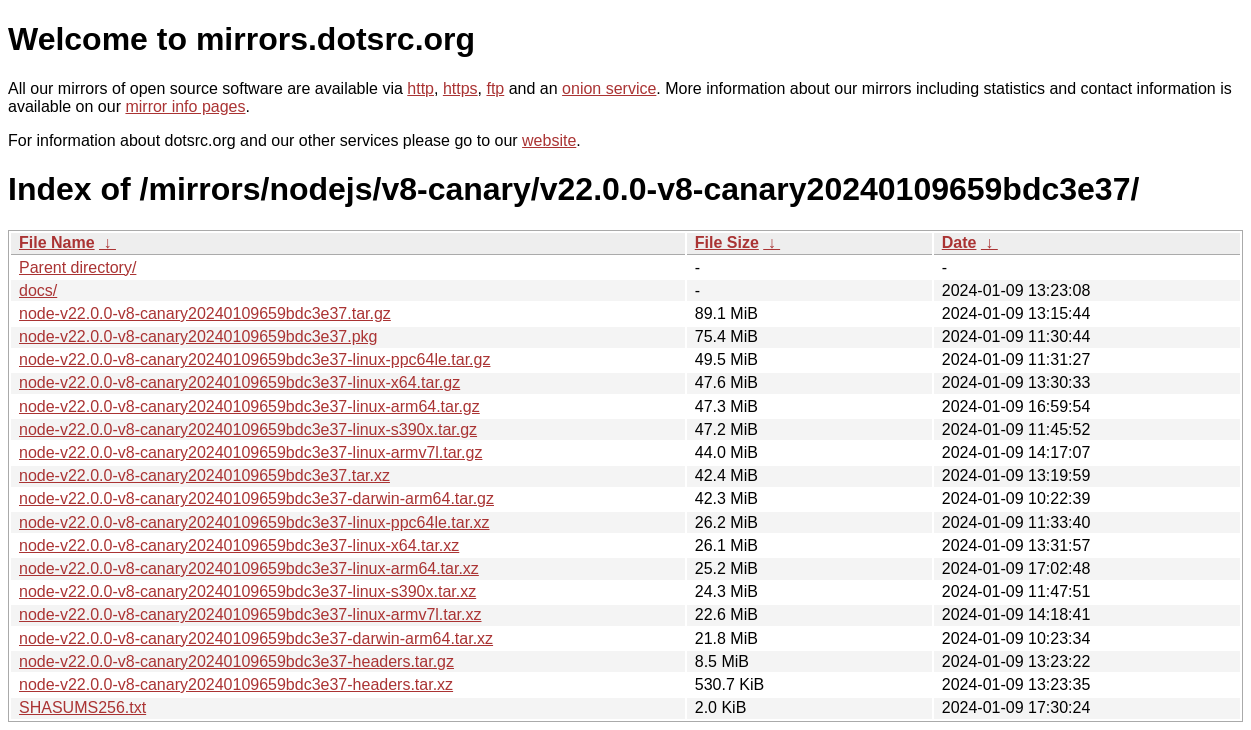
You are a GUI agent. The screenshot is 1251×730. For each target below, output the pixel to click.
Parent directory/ (77, 267)
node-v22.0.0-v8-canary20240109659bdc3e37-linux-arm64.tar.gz (249, 406)
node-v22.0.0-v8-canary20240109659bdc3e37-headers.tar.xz (236, 684)
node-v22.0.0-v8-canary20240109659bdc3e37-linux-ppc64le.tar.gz (254, 359)
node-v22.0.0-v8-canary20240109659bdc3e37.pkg (198, 336)
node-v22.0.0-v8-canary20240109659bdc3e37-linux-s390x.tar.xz (247, 591)
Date (959, 242)
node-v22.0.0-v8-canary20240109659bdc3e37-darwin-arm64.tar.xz (256, 638)
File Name (57, 242)
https (460, 88)
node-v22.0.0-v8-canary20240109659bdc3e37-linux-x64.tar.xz (239, 545)
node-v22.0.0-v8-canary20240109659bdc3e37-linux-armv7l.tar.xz (250, 614)
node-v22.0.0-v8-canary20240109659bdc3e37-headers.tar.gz (236, 661)
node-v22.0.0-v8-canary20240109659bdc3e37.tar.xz (204, 475)
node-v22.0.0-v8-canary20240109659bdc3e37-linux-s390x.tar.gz (248, 429)
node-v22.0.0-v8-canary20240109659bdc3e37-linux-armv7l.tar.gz (250, 452)
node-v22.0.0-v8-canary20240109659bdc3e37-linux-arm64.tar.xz (249, 568)
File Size (727, 242)
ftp (495, 88)
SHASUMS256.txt (82, 707)
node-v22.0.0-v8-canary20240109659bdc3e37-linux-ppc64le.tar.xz (254, 522)
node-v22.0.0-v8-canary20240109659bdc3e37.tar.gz (205, 313)
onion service (609, 88)
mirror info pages (185, 106)
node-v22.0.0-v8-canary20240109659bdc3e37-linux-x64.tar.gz (239, 382)
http (420, 88)
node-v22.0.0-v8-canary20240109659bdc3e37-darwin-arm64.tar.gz (256, 498)
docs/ (38, 290)
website (549, 140)
